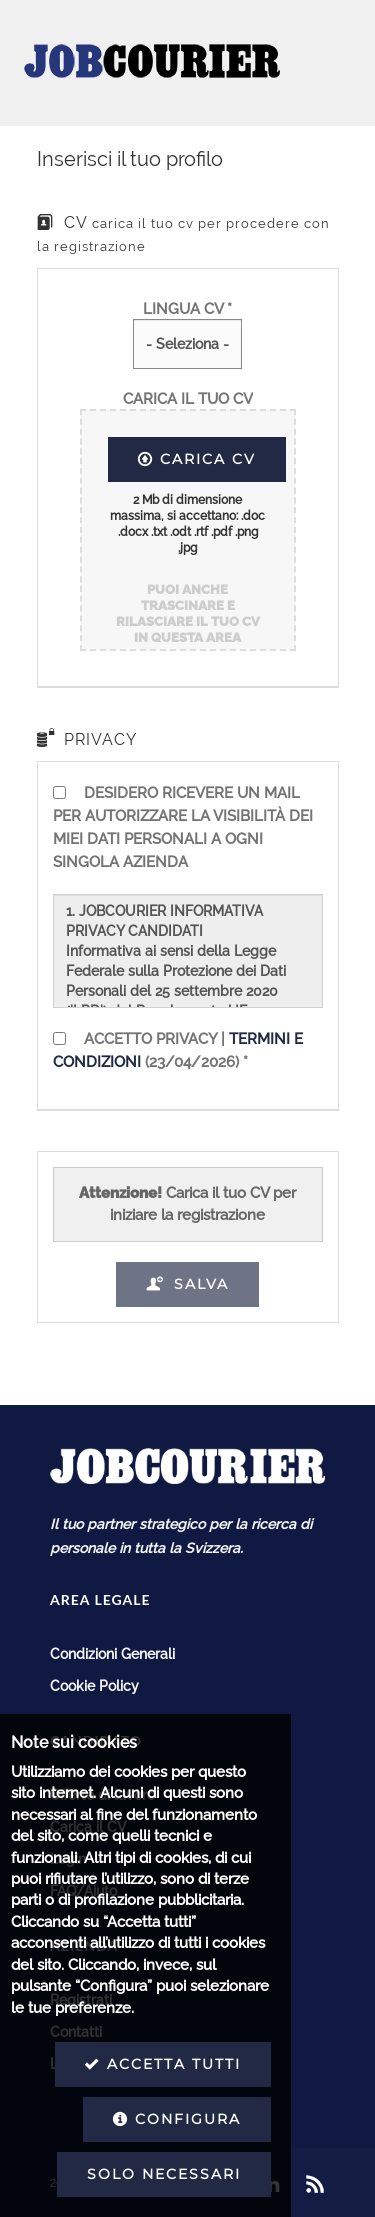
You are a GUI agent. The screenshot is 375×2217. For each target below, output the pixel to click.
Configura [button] (108, 2119)
